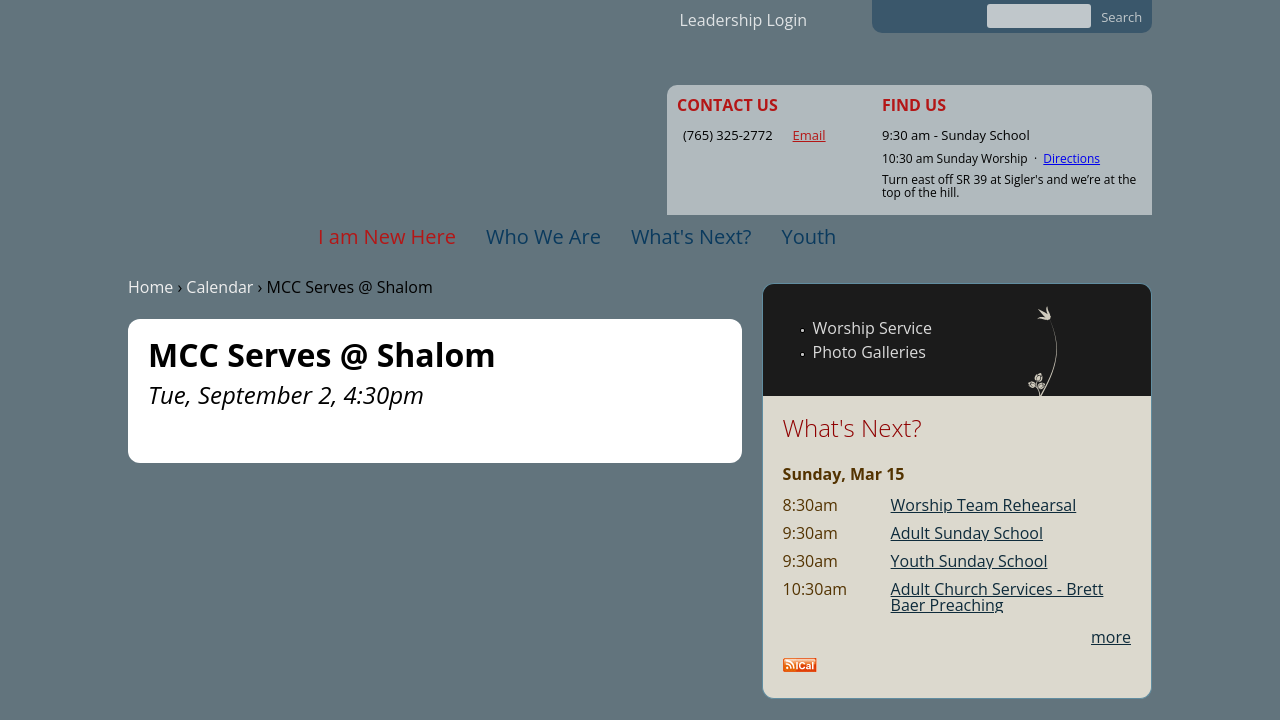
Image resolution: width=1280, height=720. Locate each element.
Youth (808, 236)
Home (150, 287)
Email (809, 135)
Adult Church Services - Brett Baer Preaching (997, 597)
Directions (1071, 158)
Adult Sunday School (967, 533)
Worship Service (872, 328)
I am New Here (387, 236)
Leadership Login (743, 20)
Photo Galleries (869, 352)
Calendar (219, 287)
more (1111, 637)
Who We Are (543, 236)
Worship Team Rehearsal (984, 505)
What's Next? (691, 236)
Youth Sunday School (969, 561)
